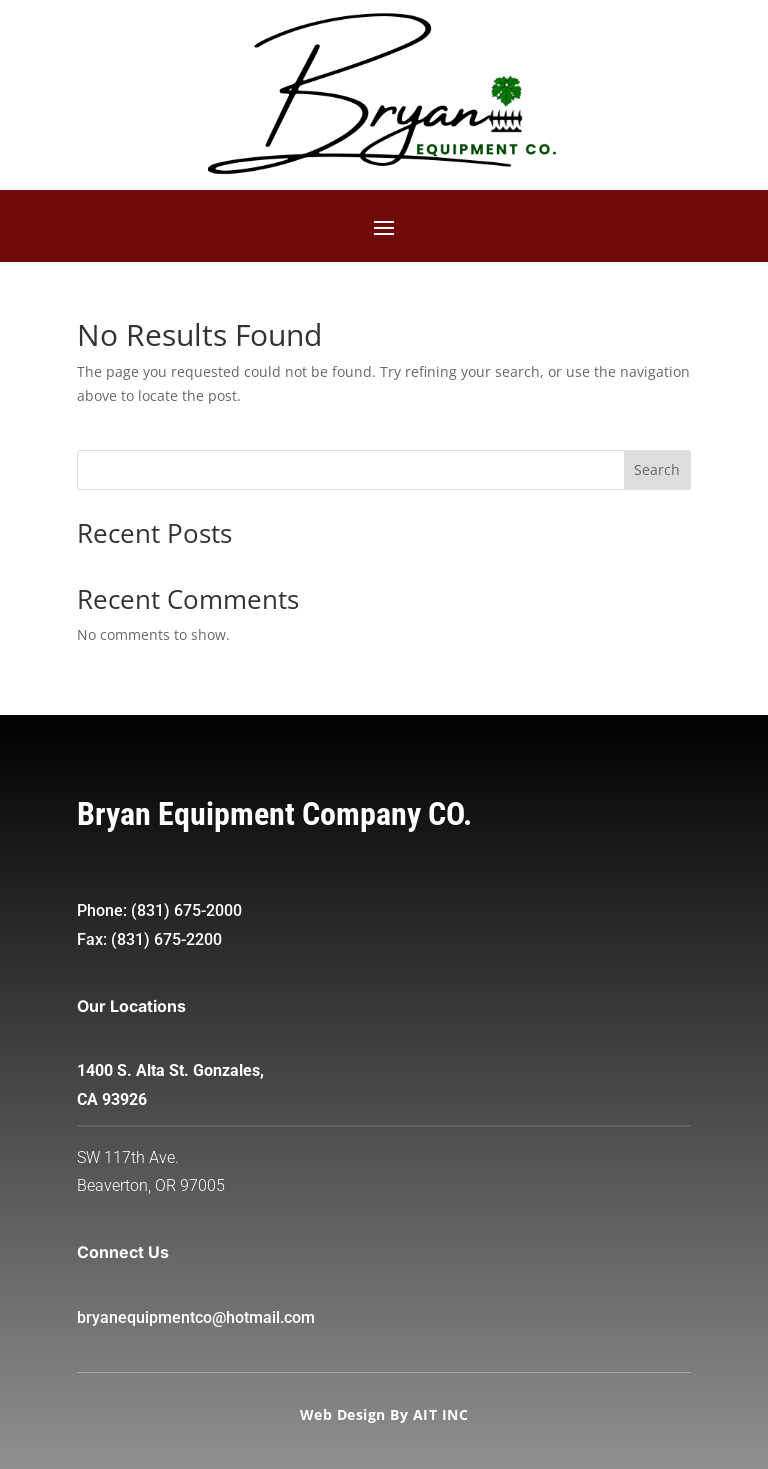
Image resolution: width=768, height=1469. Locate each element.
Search (657, 469)
